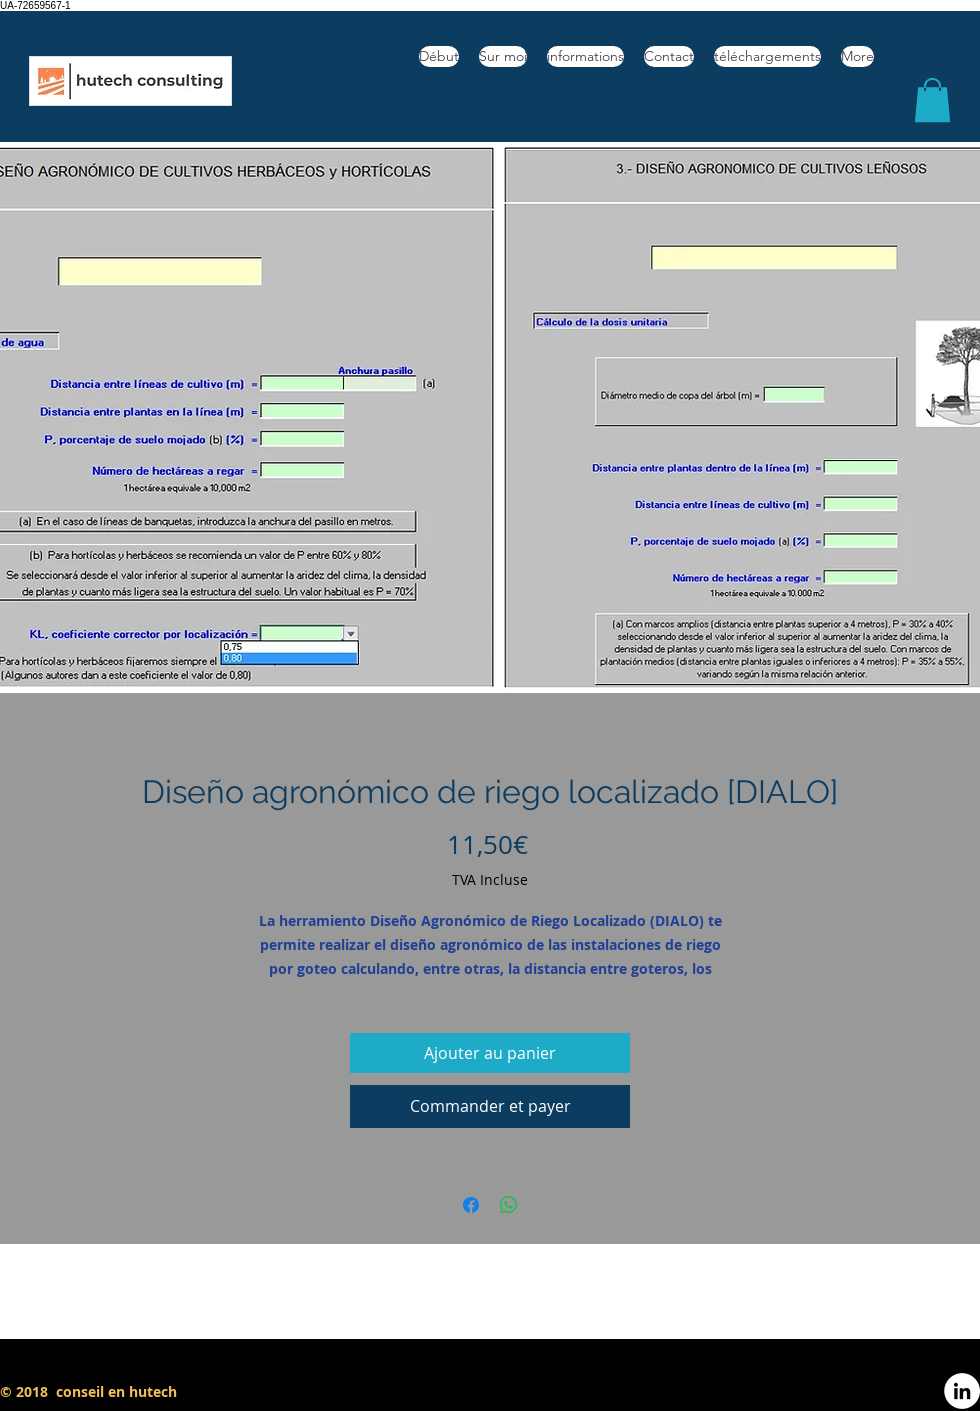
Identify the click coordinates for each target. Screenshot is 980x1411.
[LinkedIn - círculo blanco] (962, 1391)
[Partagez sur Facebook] (471, 1205)
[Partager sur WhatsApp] (509, 1205)
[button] (932, 100)
